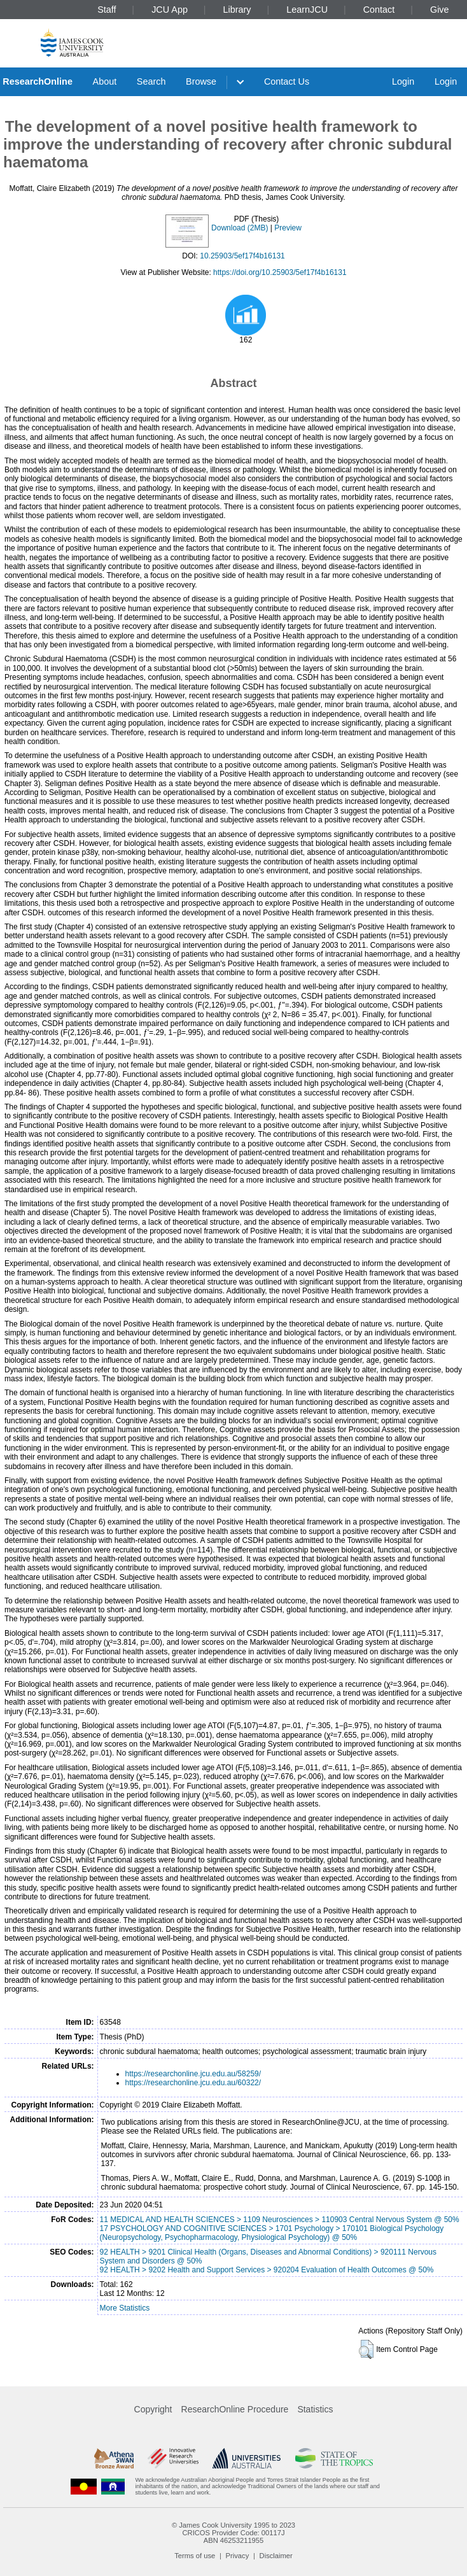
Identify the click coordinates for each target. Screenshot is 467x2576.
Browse (201, 81)
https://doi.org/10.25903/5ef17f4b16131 (280, 272)
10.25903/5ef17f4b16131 (242, 255)
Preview (288, 227)
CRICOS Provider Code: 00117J (233, 2533)
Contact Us (286, 81)
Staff (106, 9)
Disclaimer (276, 2555)
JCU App (169, 9)
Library (237, 9)
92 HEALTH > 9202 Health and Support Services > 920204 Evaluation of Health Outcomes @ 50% (267, 2269)
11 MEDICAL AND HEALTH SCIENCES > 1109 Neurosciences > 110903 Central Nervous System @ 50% (279, 2219)
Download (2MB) (239, 227)
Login (403, 81)
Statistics (315, 2409)
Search (151, 81)
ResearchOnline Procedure (235, 2409)
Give (439, 9)
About (105, 81)
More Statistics (125, 2308)
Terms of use (194, 2555)
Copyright (153, 2409)
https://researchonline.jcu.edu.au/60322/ (193, 2082)
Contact (379, 9)
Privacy (237, 2555)
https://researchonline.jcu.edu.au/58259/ (193, 2073)
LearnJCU (307, 9)
